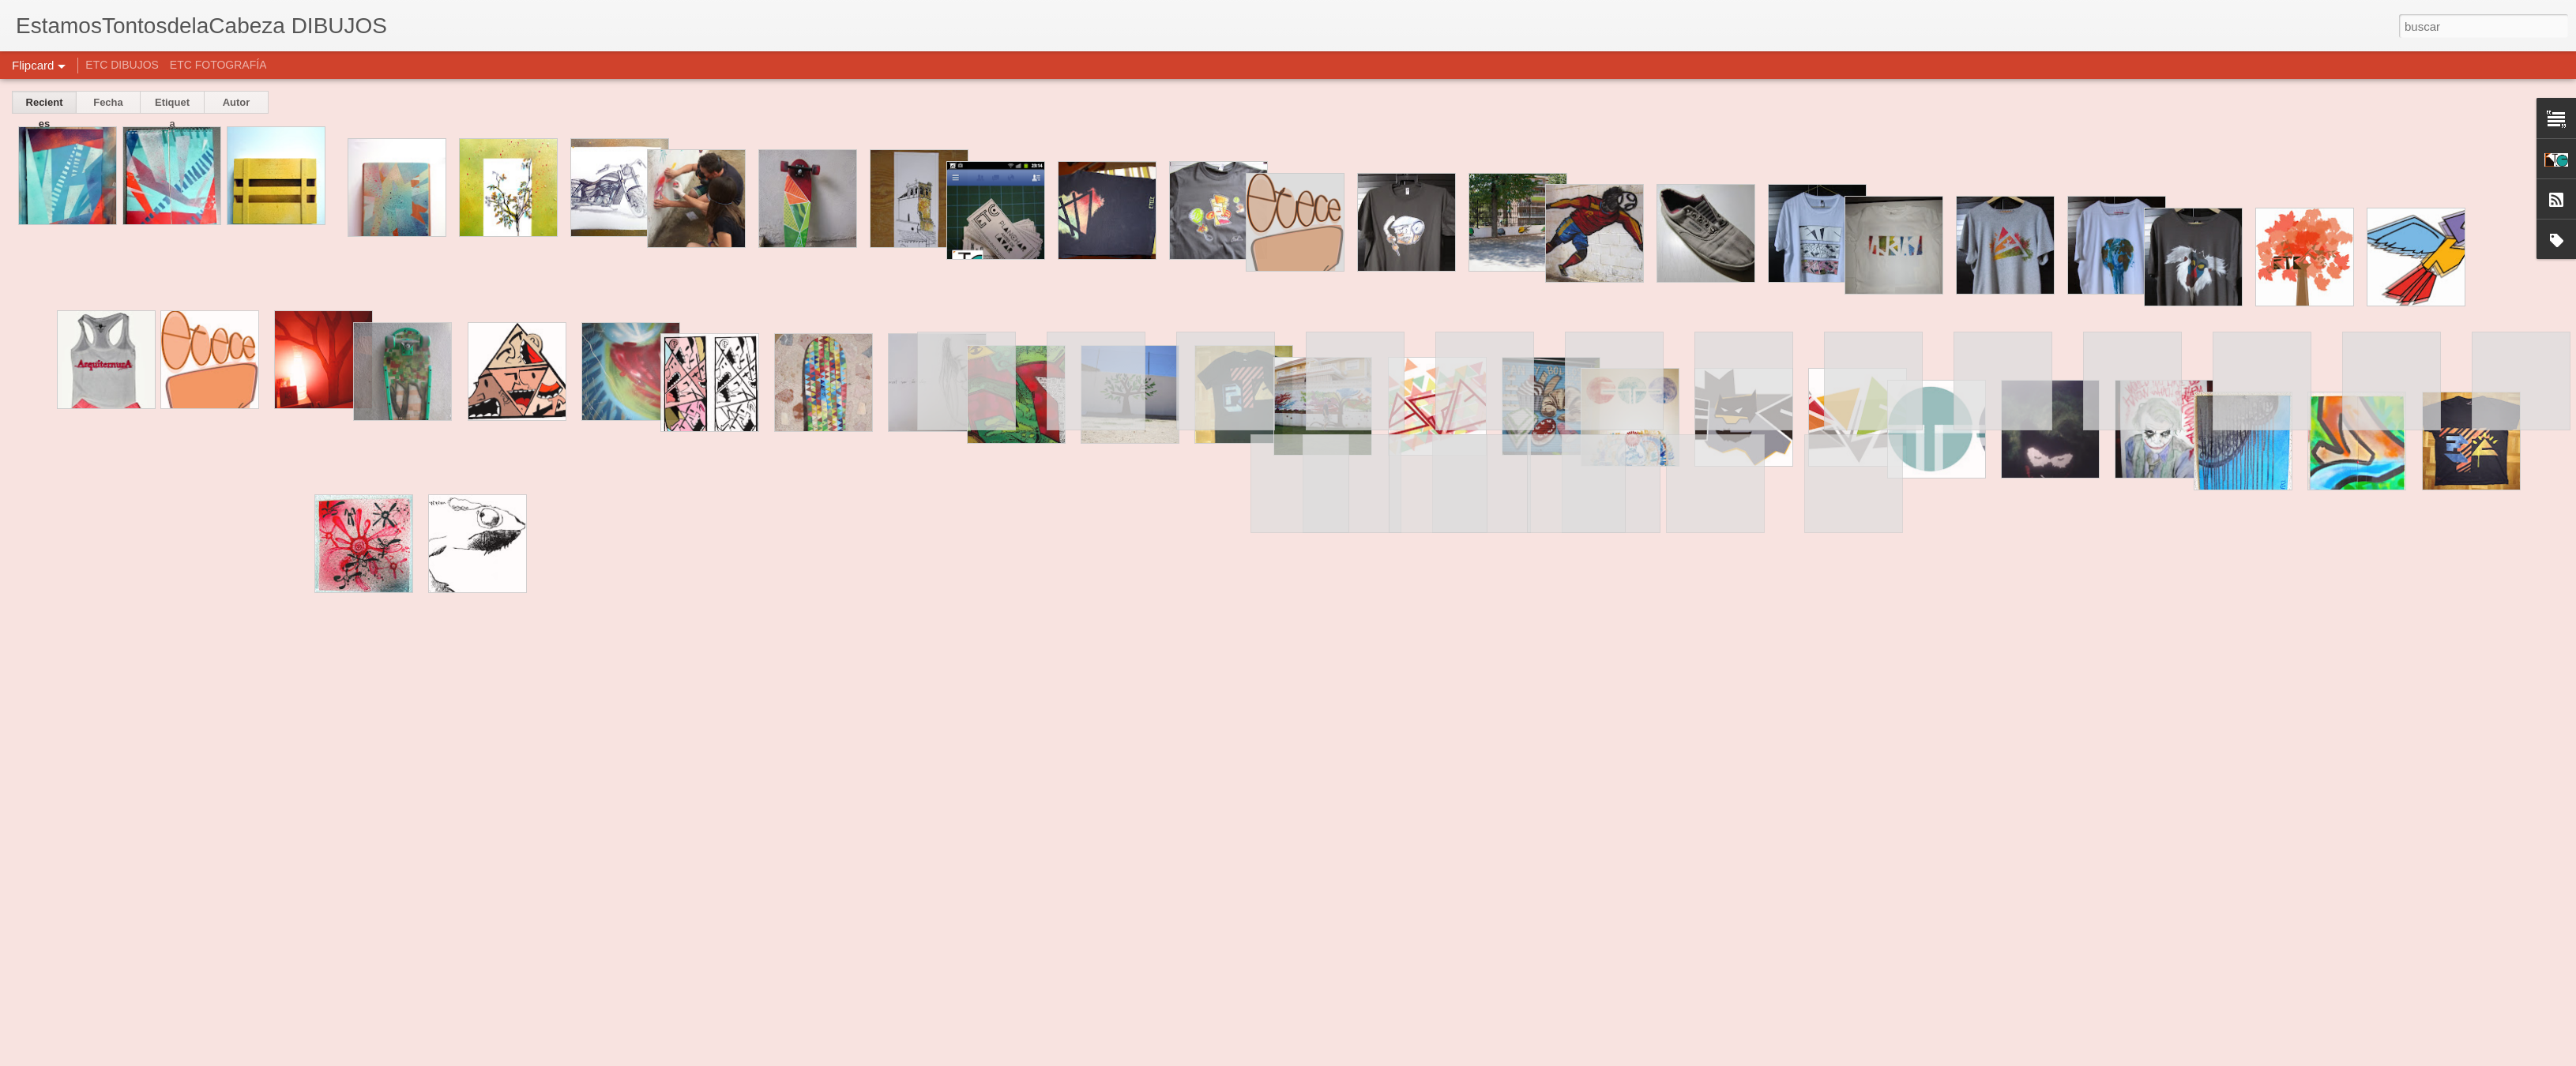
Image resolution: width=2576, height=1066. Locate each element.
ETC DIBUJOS (122, 64)
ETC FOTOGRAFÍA (218, 64)
